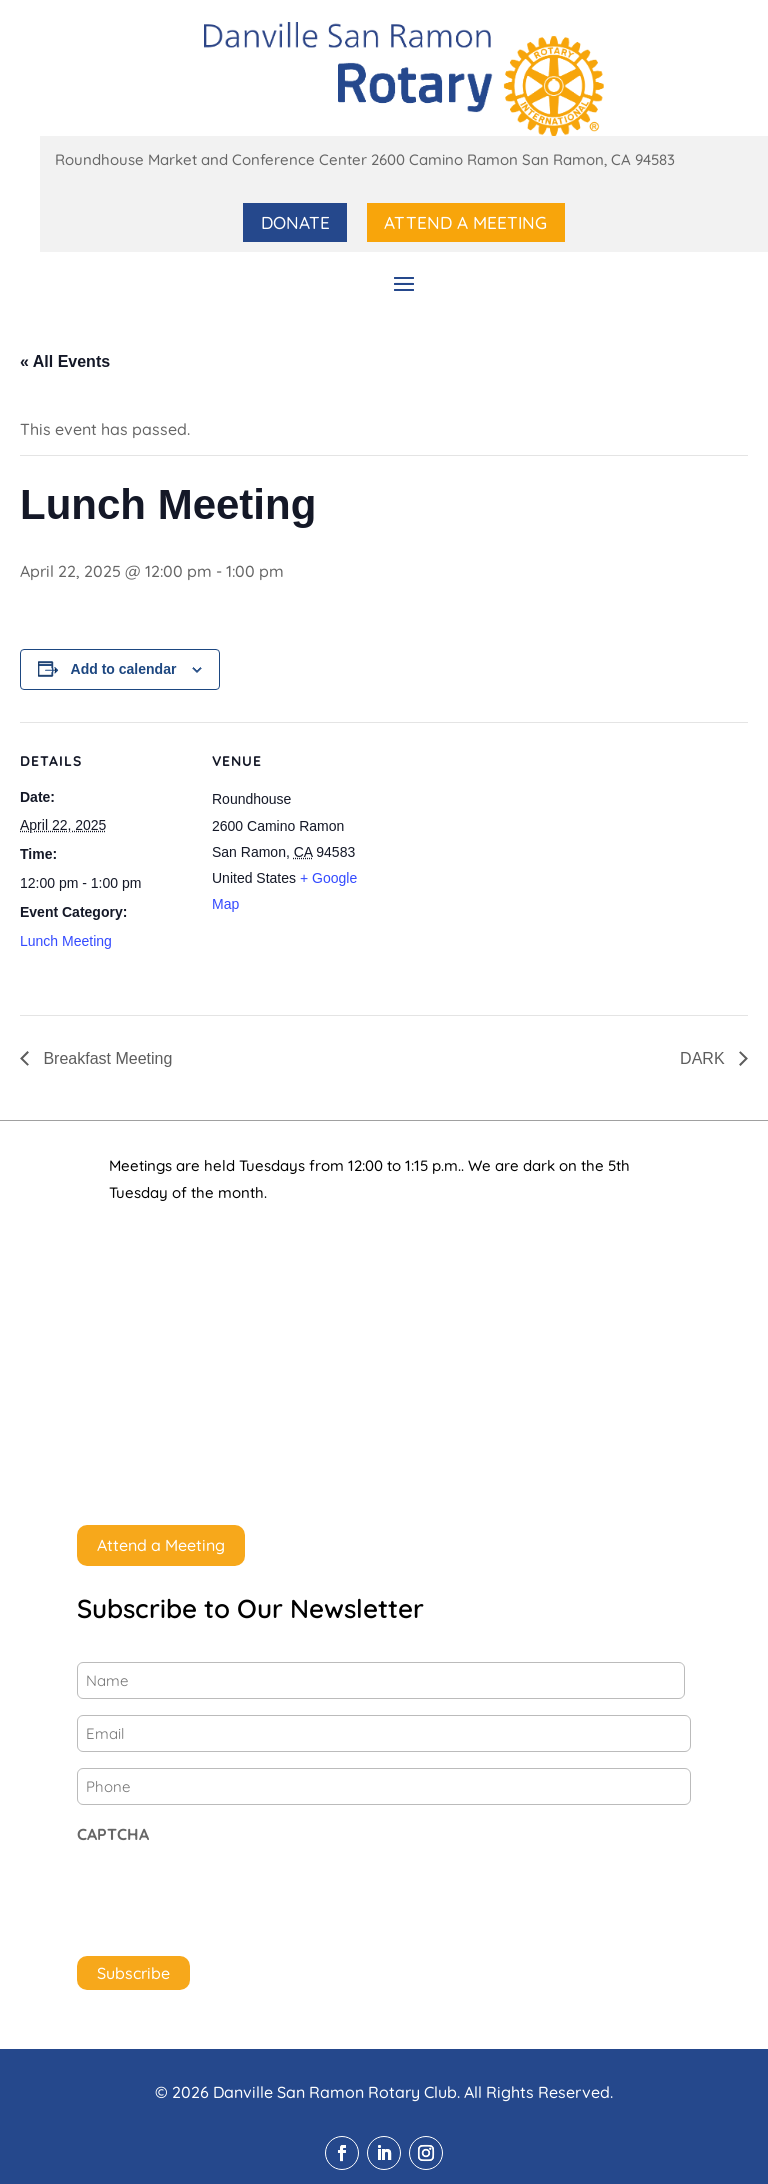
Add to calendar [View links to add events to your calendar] (124, 668)
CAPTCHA (113, 1833)
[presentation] (229, 1894)
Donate (298, 221)
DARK (704, 1057)
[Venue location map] (509, 859)
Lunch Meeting (66, 940)
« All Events (65, 361)
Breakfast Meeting (105, 1057)
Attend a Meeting (465, 221)
